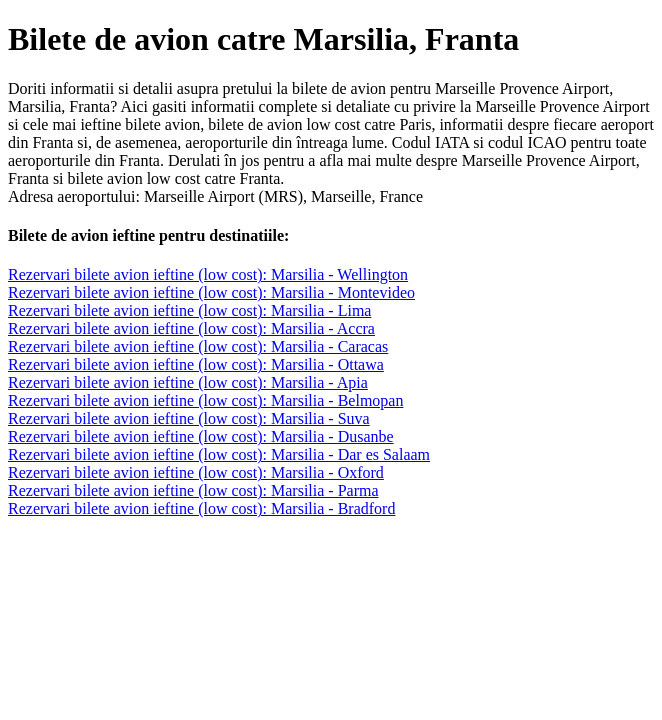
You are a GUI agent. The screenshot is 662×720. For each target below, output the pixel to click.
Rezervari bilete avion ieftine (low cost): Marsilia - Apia (188, 382)
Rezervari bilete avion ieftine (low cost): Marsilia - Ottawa (196, 364)
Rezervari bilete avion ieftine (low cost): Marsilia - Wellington (208, 274)
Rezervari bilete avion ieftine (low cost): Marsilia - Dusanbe (201, 436)
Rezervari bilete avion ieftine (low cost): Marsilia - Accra (191, 328)
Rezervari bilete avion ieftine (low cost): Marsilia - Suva (189, 418)
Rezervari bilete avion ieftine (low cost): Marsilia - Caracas (198, 346)
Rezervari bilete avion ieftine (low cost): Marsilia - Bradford (201, 508)
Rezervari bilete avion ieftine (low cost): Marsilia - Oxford (196, 472)
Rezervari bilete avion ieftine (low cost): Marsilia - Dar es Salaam (219, 454)
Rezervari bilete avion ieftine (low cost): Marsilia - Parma (193, 490)
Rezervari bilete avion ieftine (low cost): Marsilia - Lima (189, 310)
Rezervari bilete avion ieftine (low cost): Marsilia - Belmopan (205, 400)
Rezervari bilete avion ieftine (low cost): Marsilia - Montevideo (211, 292)
